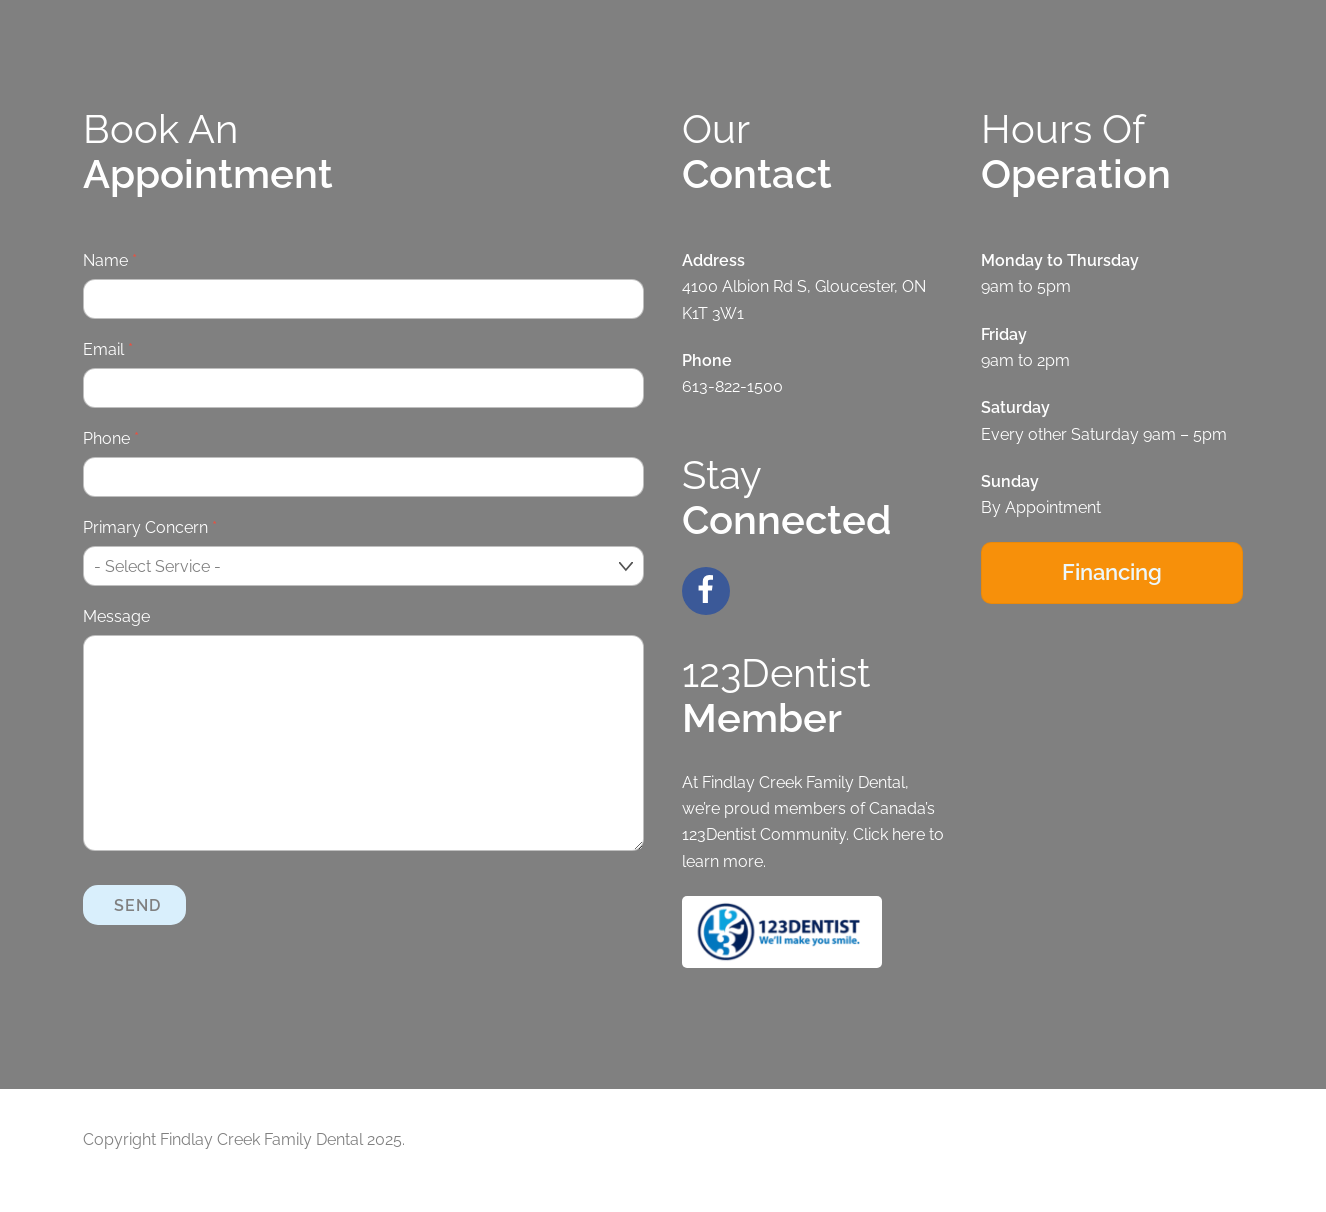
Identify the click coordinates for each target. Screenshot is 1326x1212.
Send (137, 903)
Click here (889, 834)
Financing (1112, 572)
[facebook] (709, 587)
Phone (111, 438)
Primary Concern (150, 527)
